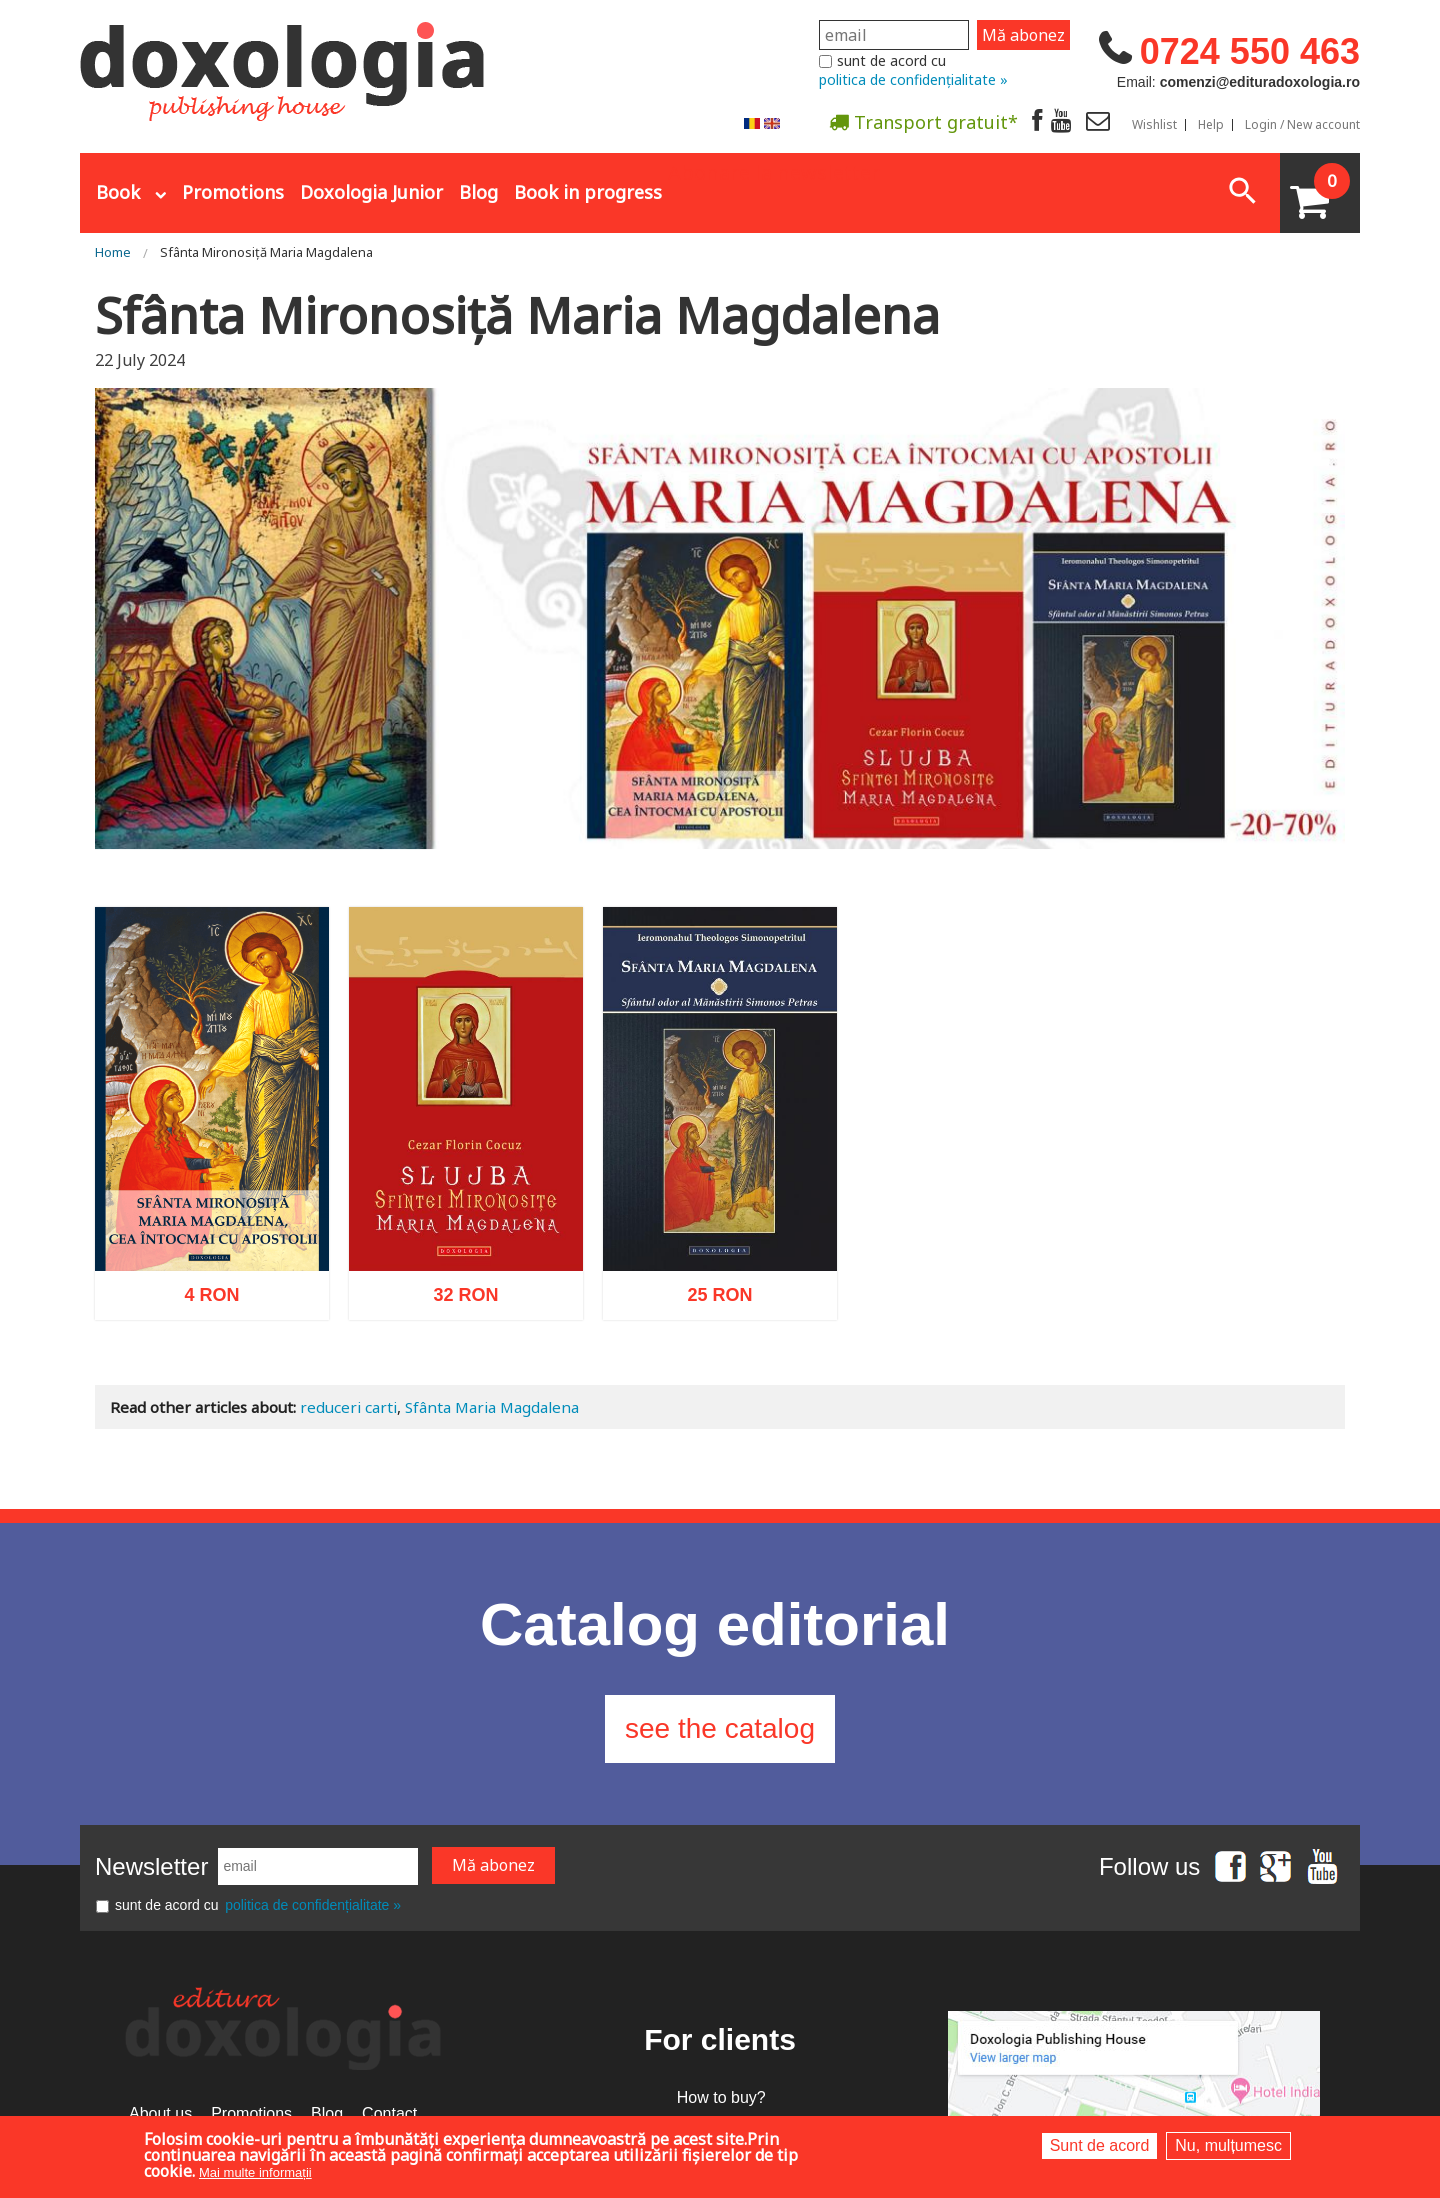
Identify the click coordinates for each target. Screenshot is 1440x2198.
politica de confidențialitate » (913, 79)
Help (1211, 125)
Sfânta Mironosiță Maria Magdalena (266, 252)
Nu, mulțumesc (1228, 2145)
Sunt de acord (1100, 2145)
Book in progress (588, 192)
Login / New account (1302, 125)
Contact (389, 2113)
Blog (478, 192)
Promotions (233, 192)
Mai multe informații (255, 2172)
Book (118, 192)
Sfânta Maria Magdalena (492, 1407)
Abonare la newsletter (774, 171)
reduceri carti (348, 1407)
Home (113, 252)
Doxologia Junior (371, 192)
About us (160, 2113)
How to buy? (721, 2097)
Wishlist (1154, 125)
